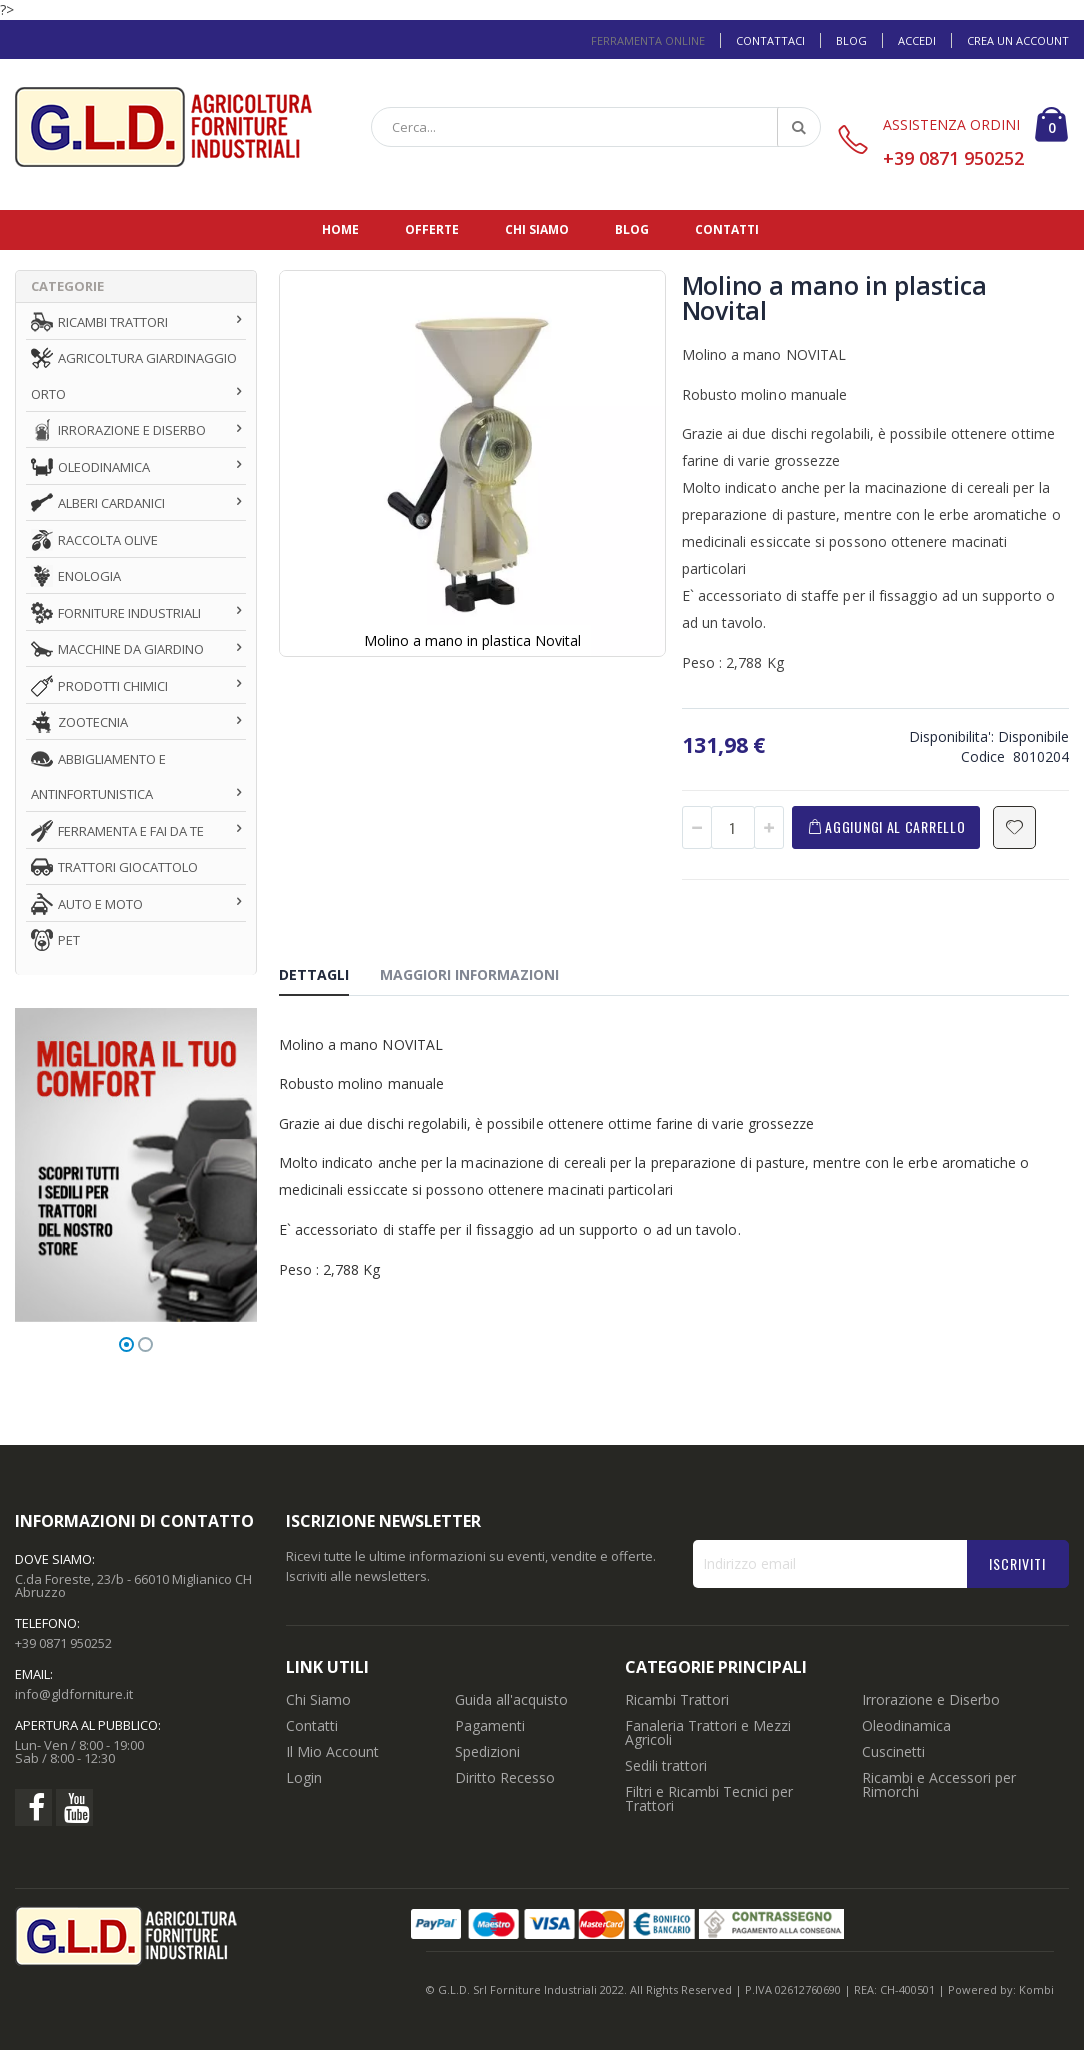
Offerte (432, 229)
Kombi (1036, 1989)
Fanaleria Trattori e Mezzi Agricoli (708, 1732)
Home (340, 229)
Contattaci (770, 40)
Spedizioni (487, 1751)
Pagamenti (490, 1725)
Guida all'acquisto (511, 1699)
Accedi (917, 40)
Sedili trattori (666, 1765)
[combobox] (596, 127)
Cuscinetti (893, 1751)
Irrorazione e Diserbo (931, 1699)
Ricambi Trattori (677, 1699)
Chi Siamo (318, 1699)
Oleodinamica (906, 1725)
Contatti (727, 229)
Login (304, 1777)
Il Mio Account (332, 1751)
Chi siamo (537, 229)
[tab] (329, 978)
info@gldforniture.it (74, 1694)
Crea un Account (1018, 40)
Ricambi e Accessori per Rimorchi (939, 1784)
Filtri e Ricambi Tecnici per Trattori (709, 1798)
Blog (851, 40)
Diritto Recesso (505, 1777)
